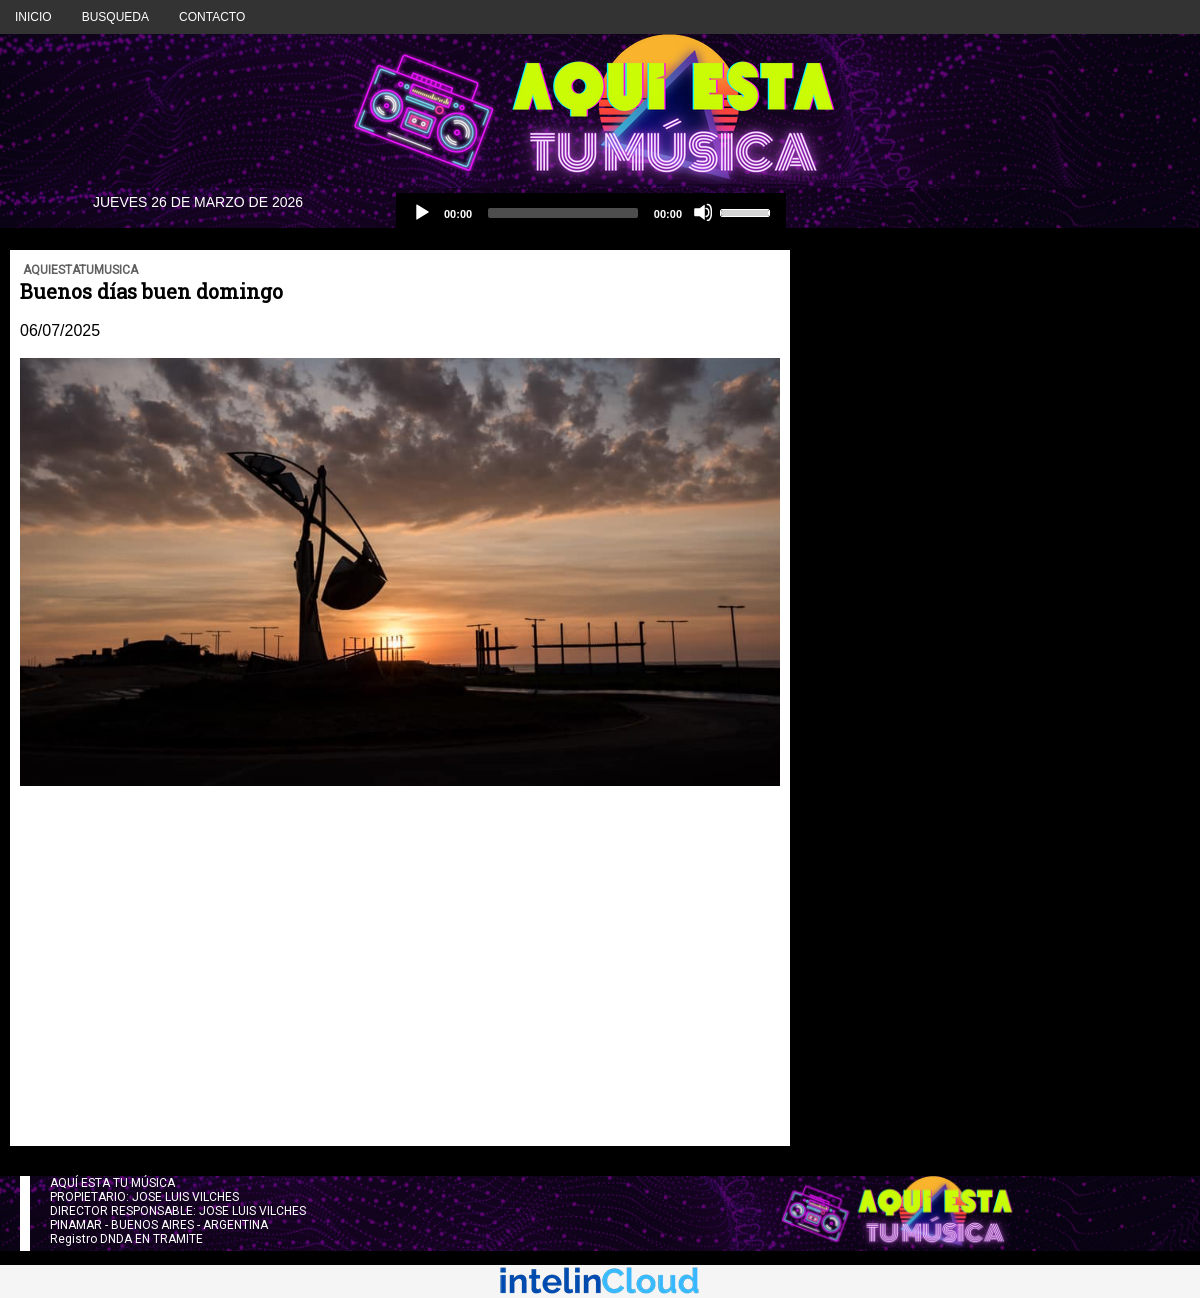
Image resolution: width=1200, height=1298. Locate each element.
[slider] (563, 213)
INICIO (33, 17)
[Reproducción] (421, 212)
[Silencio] (703, 212)
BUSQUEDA (115, 17)
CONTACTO (212, 17)
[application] (591, 213)
